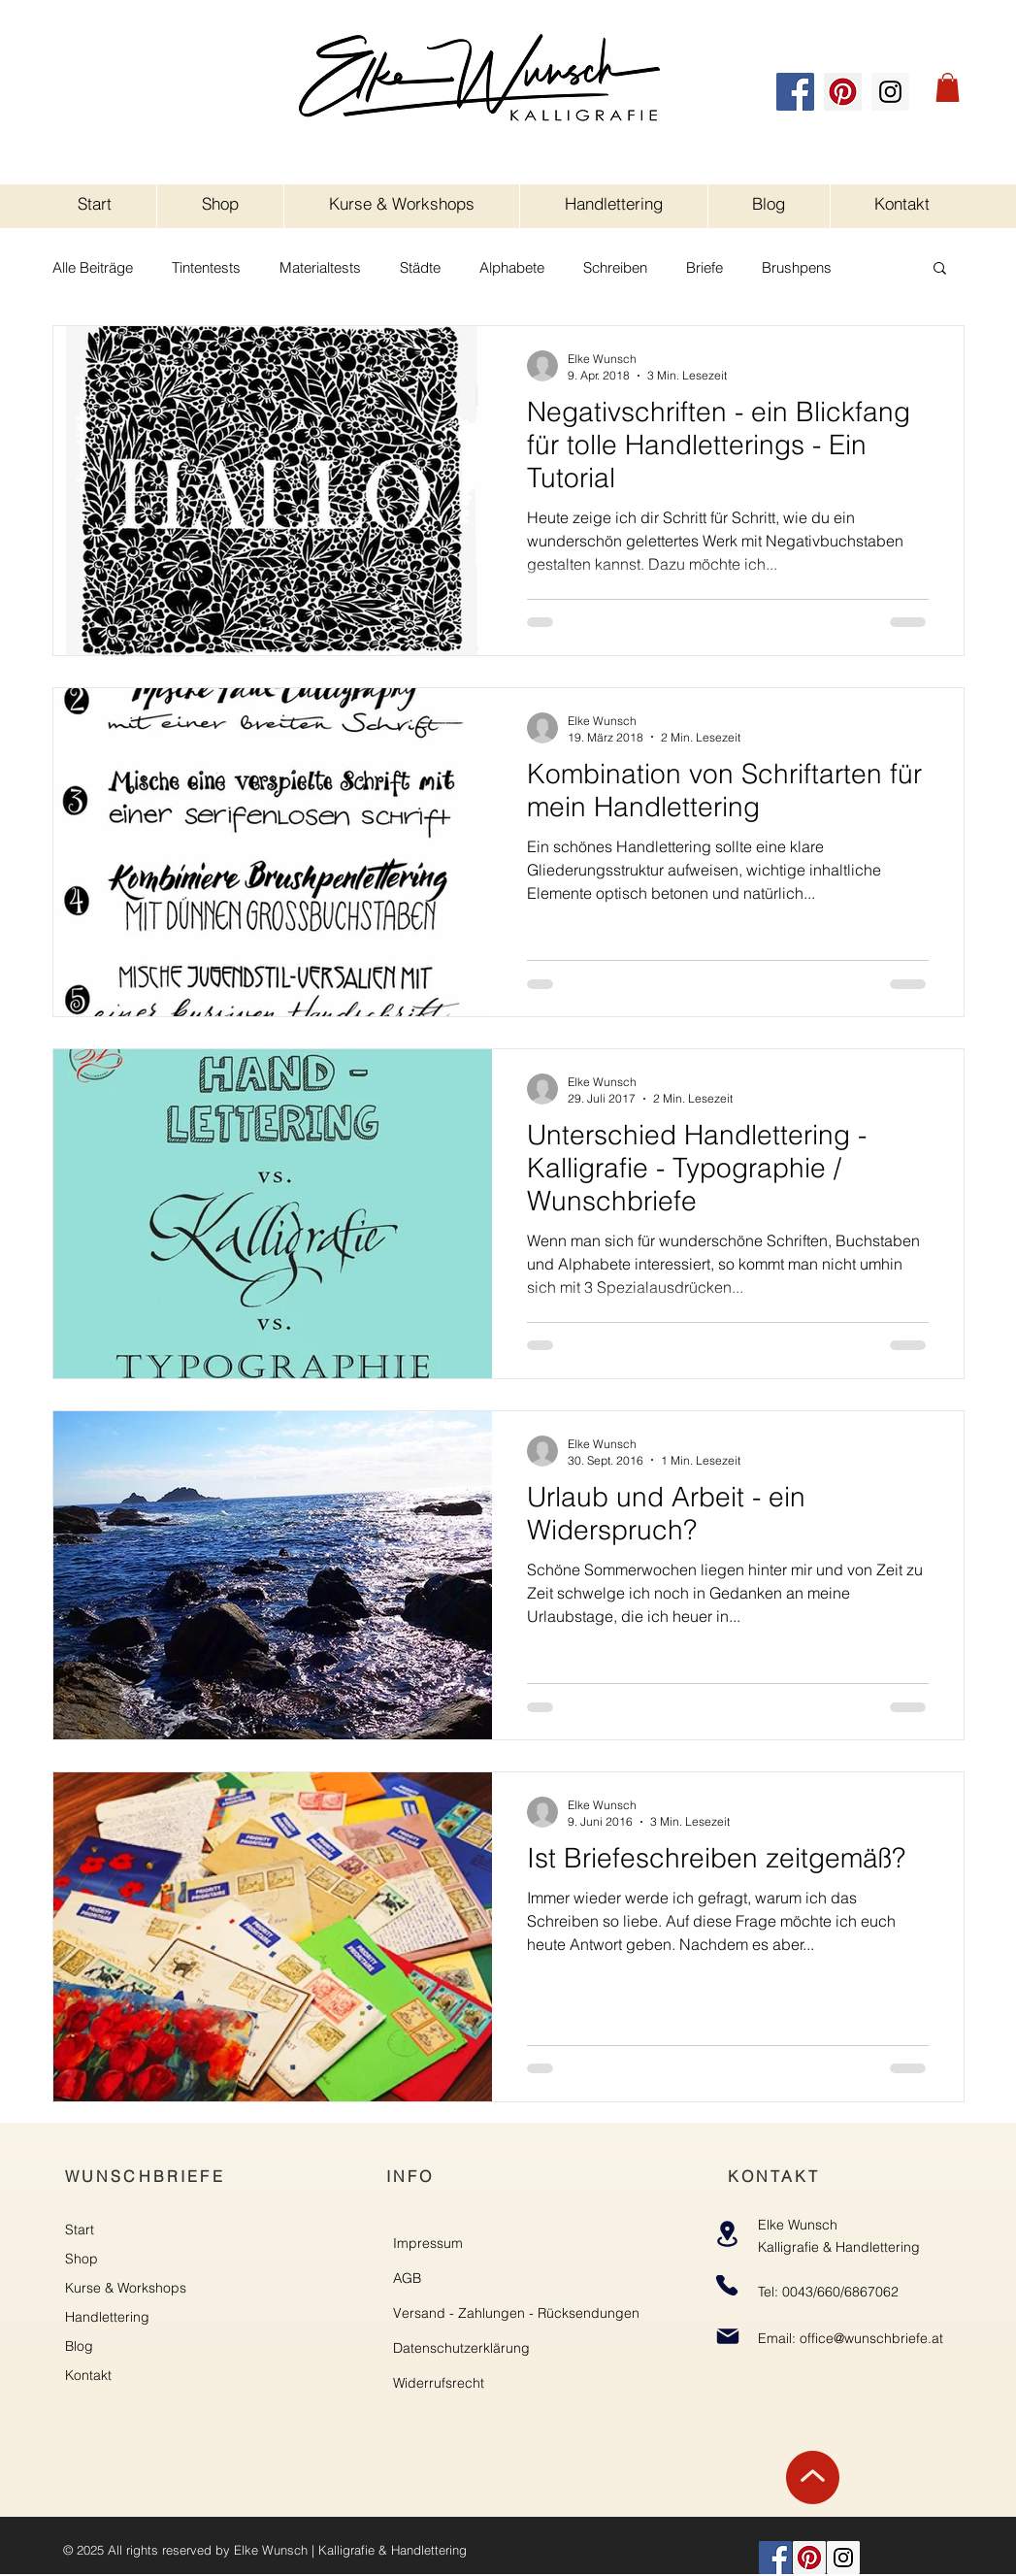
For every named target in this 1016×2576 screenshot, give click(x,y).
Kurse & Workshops (125, 2287)
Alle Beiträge (92, 267)
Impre (411, 2243)
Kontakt (88, 2375)
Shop (81, 2258)
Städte (420, 267)
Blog (79, 2346)
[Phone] (727, 2285)
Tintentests (206, 267)
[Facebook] (795, 92)
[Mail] (728, 2337)
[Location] (727, 2234)
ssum (446, 2243)
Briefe (704, 267)
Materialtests (320, 267)
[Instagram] (890, 92)
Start (79, 2229)
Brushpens (797, 267)
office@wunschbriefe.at (871, 2338)
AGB (407, 2278)
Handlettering (107, 2317)
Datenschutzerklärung (461, 2348)
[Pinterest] (843, 92)
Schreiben (615, 267)
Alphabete (511, 267)
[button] (947, 87)
